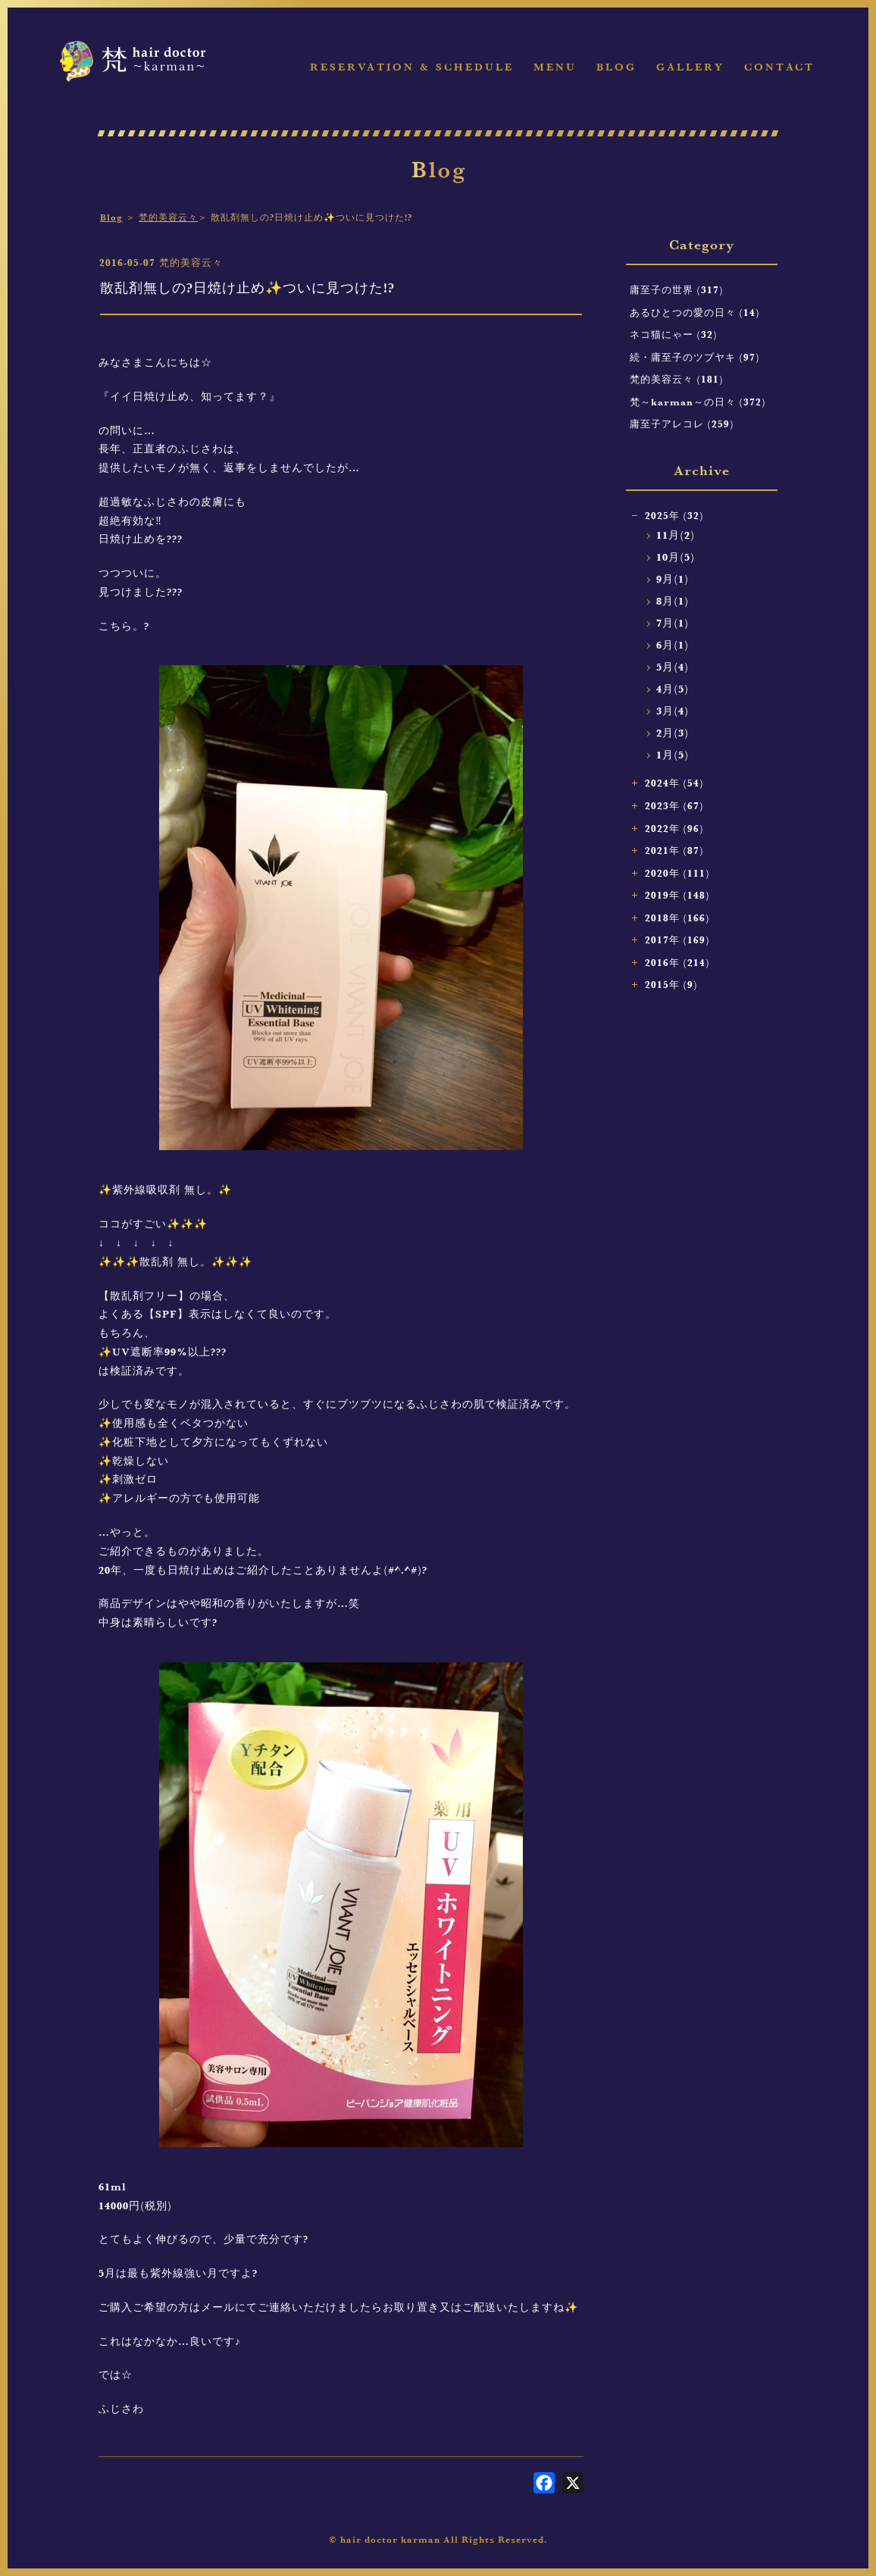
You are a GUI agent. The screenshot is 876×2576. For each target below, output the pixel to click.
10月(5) (675, 557)
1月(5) (672, 755)
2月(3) (672, 733)
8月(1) (672, 601)
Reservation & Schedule (412, 67)
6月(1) (672, 645)
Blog (616, 67)
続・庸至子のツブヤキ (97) (695, 357)
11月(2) (675, 535)
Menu (555, 67)
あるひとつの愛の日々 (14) (695, 312)
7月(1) (672, 623)
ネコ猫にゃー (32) (674, 334)
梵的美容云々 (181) (677, 379)
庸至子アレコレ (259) (682, 423)
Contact (779, 67)
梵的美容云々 (168, 217)
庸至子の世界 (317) (677, 289)
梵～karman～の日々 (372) (698, 401)
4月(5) (672, 689)
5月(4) (672, 667)
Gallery (690, 67)
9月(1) (672, 579)
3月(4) (672, 711)
